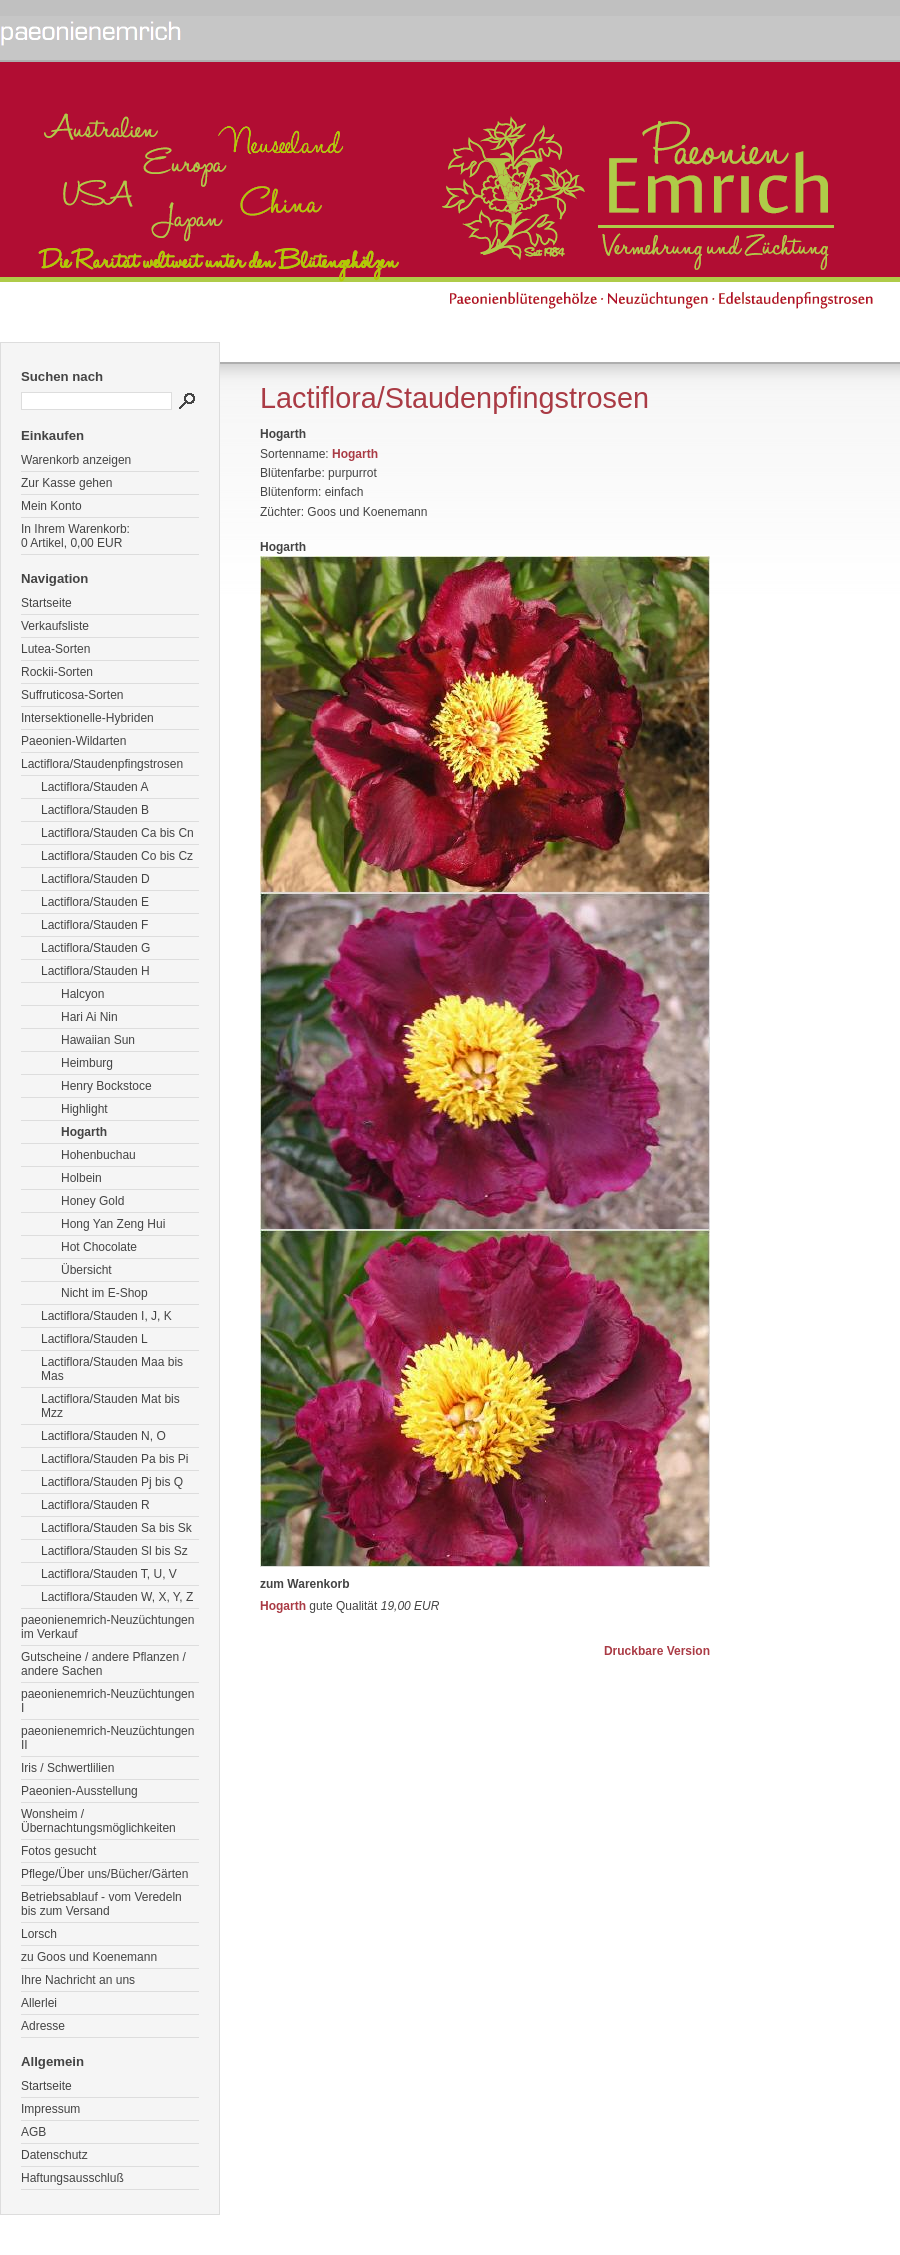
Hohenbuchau (98, 1155)
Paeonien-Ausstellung (79, 1791)
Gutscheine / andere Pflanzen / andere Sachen (103, 1664)
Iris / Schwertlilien (67, 1768)
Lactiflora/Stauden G (95, 948)
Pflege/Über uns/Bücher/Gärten (104, 1874)
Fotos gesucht (58, 1851)
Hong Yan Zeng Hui (113, 1224)
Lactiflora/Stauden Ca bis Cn (117, 833)
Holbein (81, 1178)
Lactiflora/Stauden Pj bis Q (112, 1482)
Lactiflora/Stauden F (94, 925)
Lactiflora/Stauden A (94, 787)
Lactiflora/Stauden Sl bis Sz (114, 1551)
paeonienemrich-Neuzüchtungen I (107, 1701)
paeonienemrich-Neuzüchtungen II (107, 1738)
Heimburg (87, 1063)
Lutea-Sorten (55, 649)
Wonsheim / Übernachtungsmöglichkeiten (98, 1821)
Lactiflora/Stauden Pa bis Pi (114, 1459)
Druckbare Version (657, 1651)
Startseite (46, 603)
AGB (33, 2132)
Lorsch (39, 1934)
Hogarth (84, 1132)
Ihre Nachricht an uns (78, 1980)
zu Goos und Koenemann (89, 1957)
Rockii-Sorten (57, 672)
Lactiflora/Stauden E (95, 902)
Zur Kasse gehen (66, 483)
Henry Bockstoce (106, 1086)
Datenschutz (54, 2155)
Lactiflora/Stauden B (95, 810)
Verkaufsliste (55, 626)
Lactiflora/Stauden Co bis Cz (117, 856)
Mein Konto (51, 506)
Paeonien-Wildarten (73, 741)
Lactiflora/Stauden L (94, 1339)
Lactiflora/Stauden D (95, 879)
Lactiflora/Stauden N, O (103, 1436)
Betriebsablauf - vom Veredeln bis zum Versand (101, 1904)
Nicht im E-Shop (104, 1293)
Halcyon (82, 994)
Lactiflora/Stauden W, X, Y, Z (117, 1597)
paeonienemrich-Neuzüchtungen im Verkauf (107, 1627)
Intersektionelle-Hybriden (87, 718)
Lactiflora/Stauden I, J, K (106, 1316)
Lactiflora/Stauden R (95, 1505)
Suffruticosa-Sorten (72, 695)
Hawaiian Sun (98, 1040)
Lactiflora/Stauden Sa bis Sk (116, 1528)
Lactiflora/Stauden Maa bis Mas (112, 1369)
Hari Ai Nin (89, 1017)
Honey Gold (92, 1201)
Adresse (43, 2026)
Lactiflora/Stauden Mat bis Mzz (110, 1406)
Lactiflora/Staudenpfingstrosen (102, 764)
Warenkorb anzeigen (76, 460)
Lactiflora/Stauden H (95, 971)
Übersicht (86, 1270)
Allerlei (39, 2003)
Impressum (50, 2109)
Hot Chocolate (99, 1247)
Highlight (84, 1109)
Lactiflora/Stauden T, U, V (109, 1574)
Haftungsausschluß (72, 2178)
